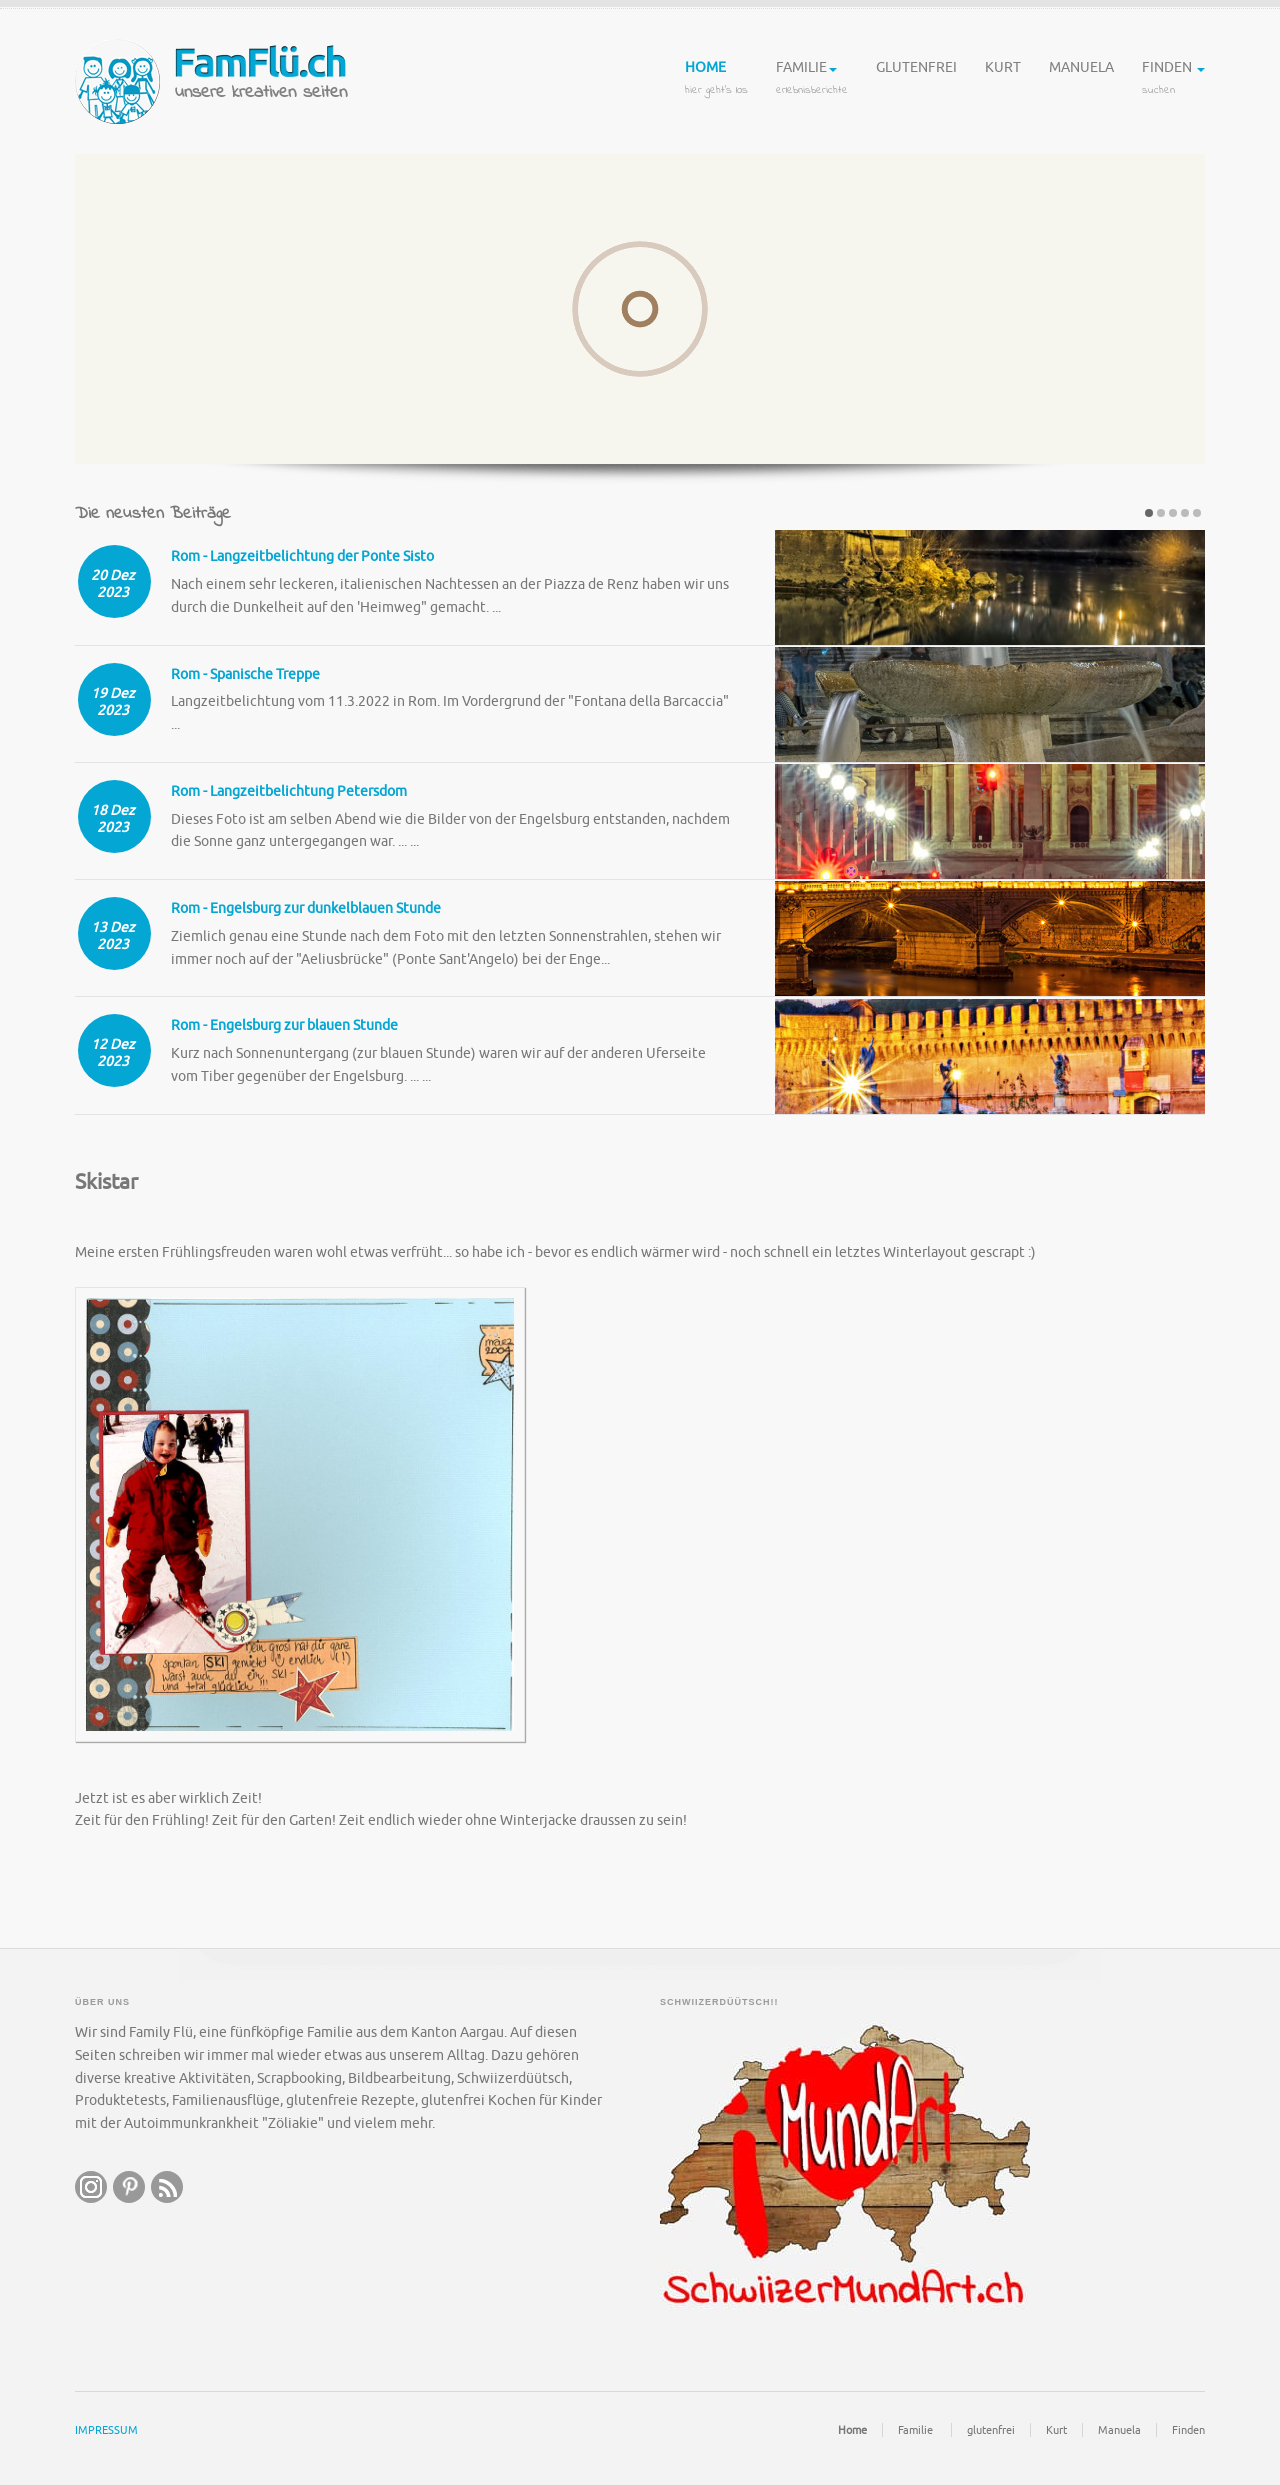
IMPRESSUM (106, 2429)
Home (716, 80)
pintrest (129, 2186)
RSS (167, 2186)
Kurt (1003, 80)
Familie (812, 80)
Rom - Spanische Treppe (245, 673)
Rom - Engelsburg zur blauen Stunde (284, 1024)
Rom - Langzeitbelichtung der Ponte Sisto (302, 556)
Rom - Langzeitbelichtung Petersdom (289, 790)
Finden (1173, 80)
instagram (91, 2186)
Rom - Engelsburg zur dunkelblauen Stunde (306, 907)
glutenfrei (916, 80)
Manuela (1081, 80)
